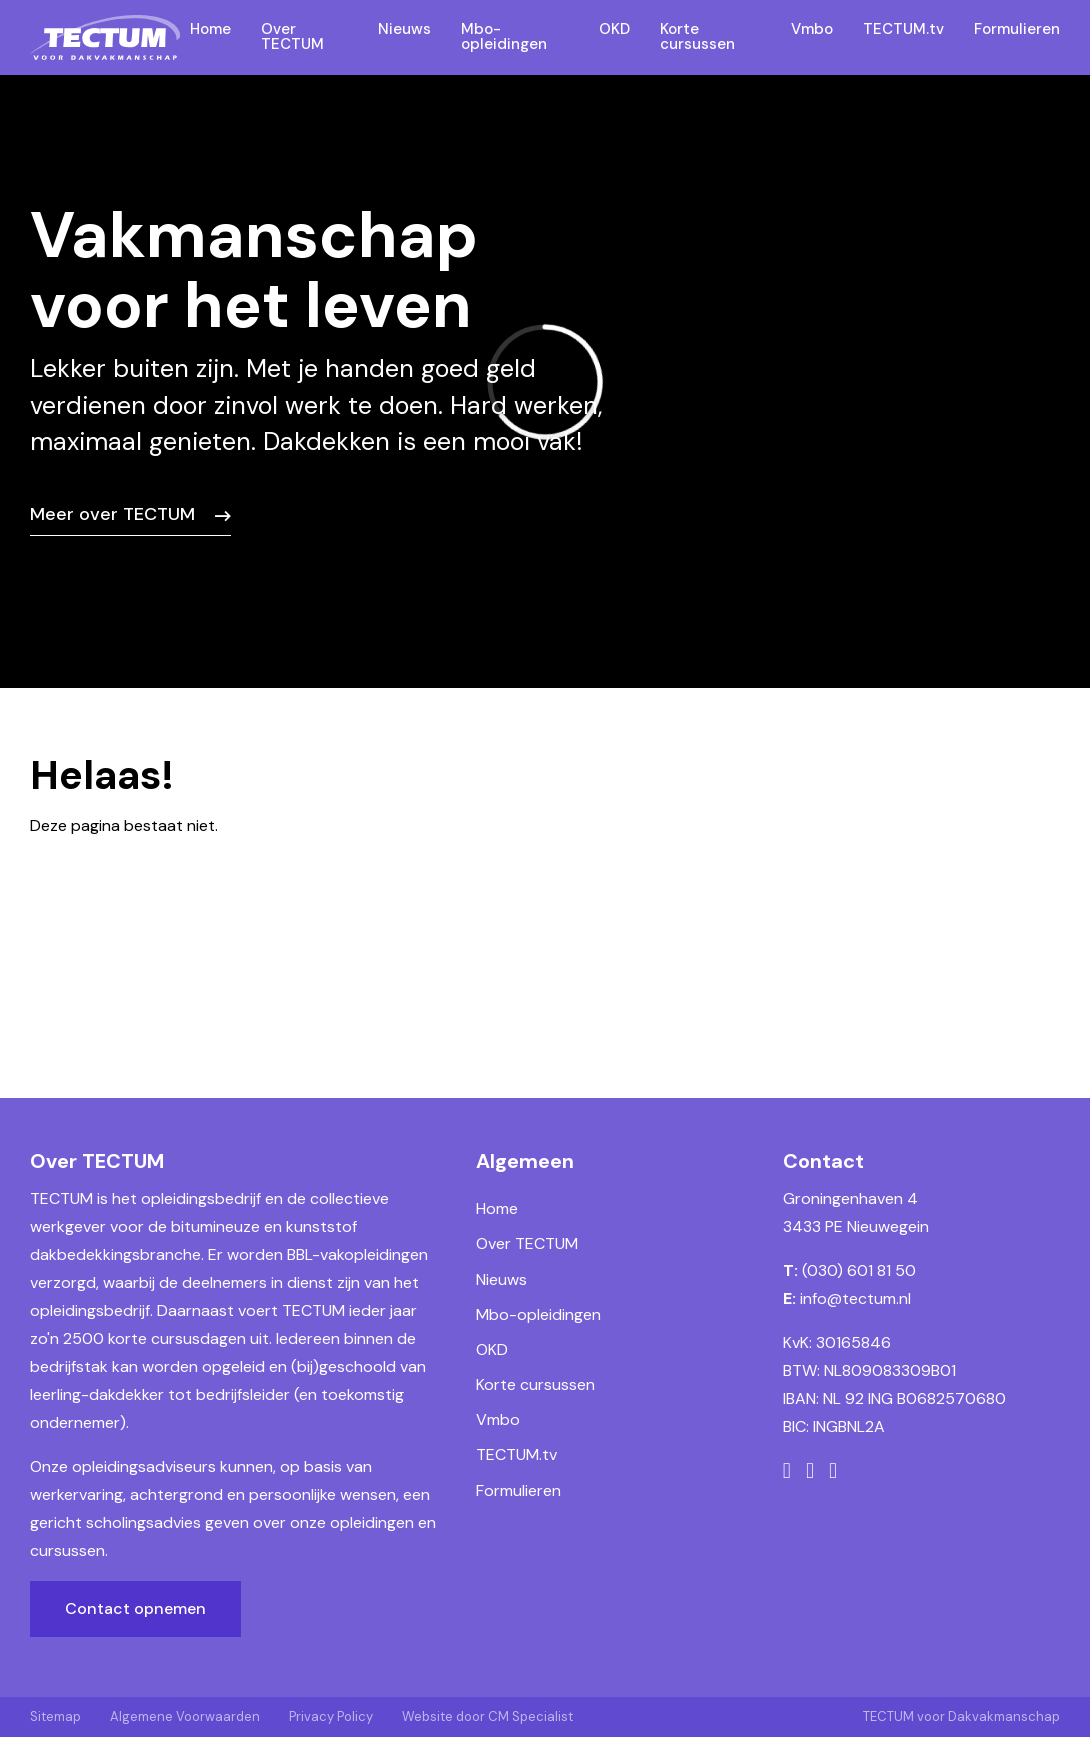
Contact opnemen (135, 1608)
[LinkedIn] (833, 1471)
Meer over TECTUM (112, 514)
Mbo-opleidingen (538, 1314)
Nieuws (501, 1279)
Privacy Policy (331, 1716)
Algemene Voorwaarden (185, 1716)
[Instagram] (810, 1471)
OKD (492, 1349)
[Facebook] (787, 1471)
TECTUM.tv (516, 1454)
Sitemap (55, 1716)
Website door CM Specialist (487, 1716)
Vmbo (498, 1419)
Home (497, 1208)
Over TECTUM (527, 1243)
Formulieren (518, 1490)
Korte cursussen (535, 1384)
